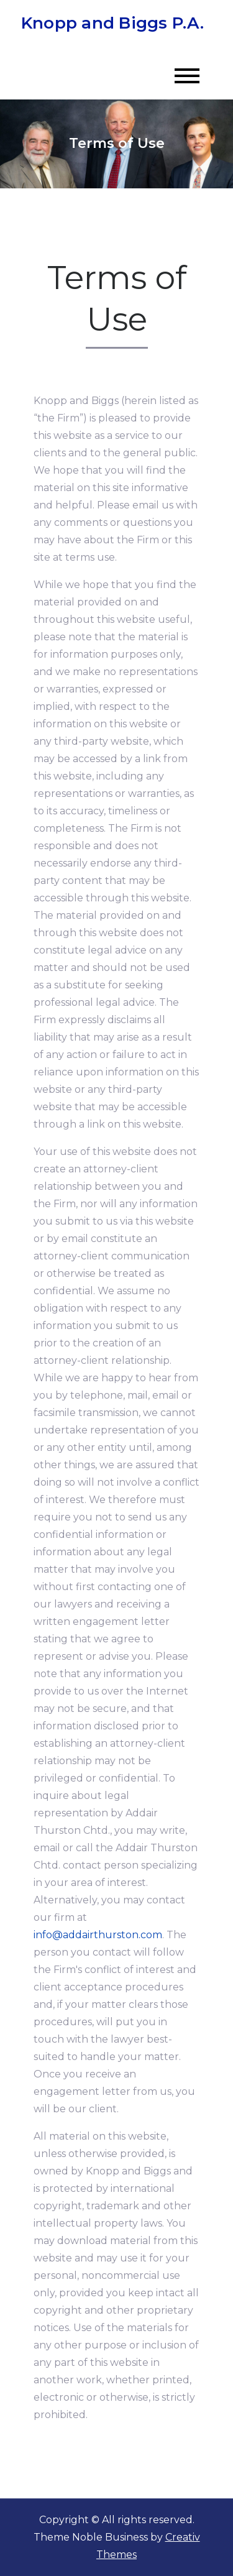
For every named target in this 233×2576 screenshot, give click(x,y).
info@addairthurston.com (98, 1935)
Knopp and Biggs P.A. (112, 23)
